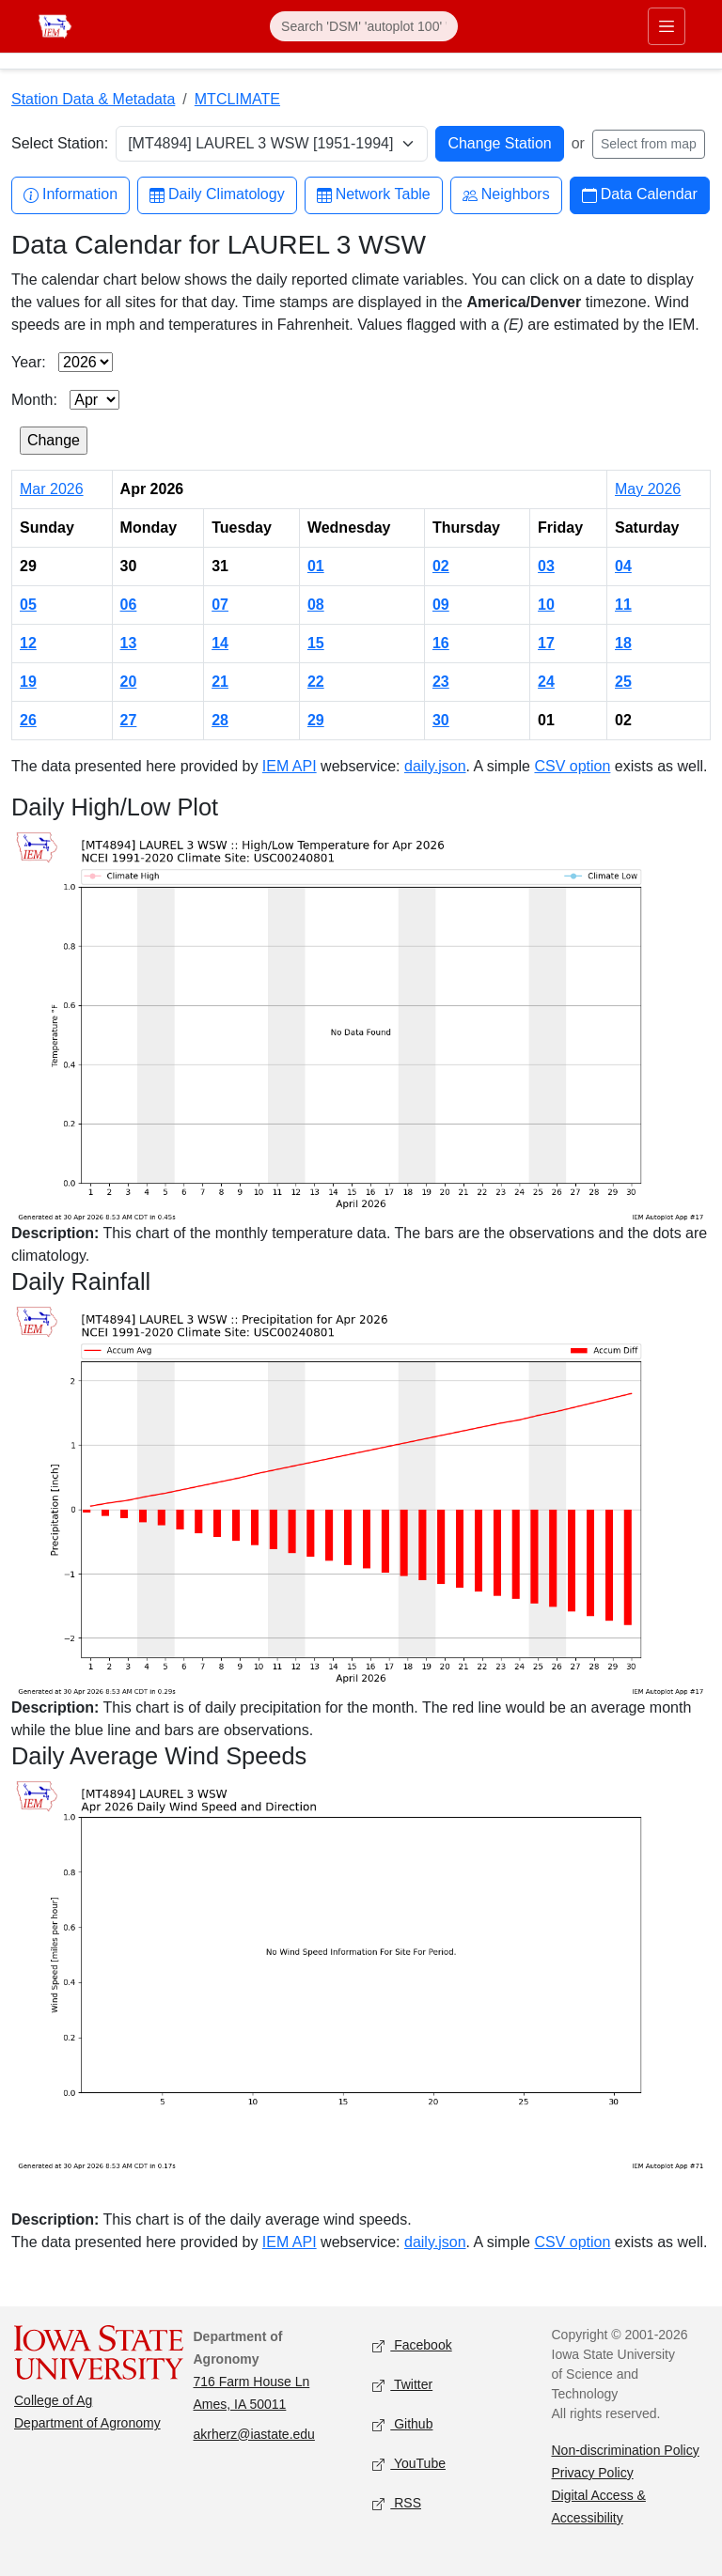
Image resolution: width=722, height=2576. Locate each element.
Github (402, 2424)
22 (315, 682)
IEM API (289, 766)
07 (220, 605)
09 (440, 605)
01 (315, 566)
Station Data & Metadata (93, 99)
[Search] (364, 26)
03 (546, 566)
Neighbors (506, 195)
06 (128, 605)
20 (128, 682)
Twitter (402, 2385)
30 (440, 720)
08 (315, 605)
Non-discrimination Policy (625, 2450)
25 (623, 682)
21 (220, 682)
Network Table (374, 195)
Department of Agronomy (87, 2422)
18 (623, 643)
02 (440, 566)
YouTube (409, 2463)
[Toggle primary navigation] (666, 26)
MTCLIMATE (237, 99)
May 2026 (648, 489)
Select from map (649, 143)
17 (546, 643)
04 (623, 566)
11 (623, 605)
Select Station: (59, 143)
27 (128, 720)
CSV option (572, 766)
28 (220, 720)
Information (71, 195)
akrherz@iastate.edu (254, 2434)
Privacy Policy (593, 2472)
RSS (396, 2503)
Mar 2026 (52, 489)
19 (28, 682)
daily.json (435, 766)
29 (315, 720)
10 (546, 605)
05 (28, 605)
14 (220, 643)
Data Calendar (640, 195)
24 (546, 682)
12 (28, 643)
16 (440, 643)
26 (28, 720)
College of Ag (53, 2400)
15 (315, 643)
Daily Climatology (217, 195)
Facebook (412, 2345)
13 (128, 643)
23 (440, 682)
